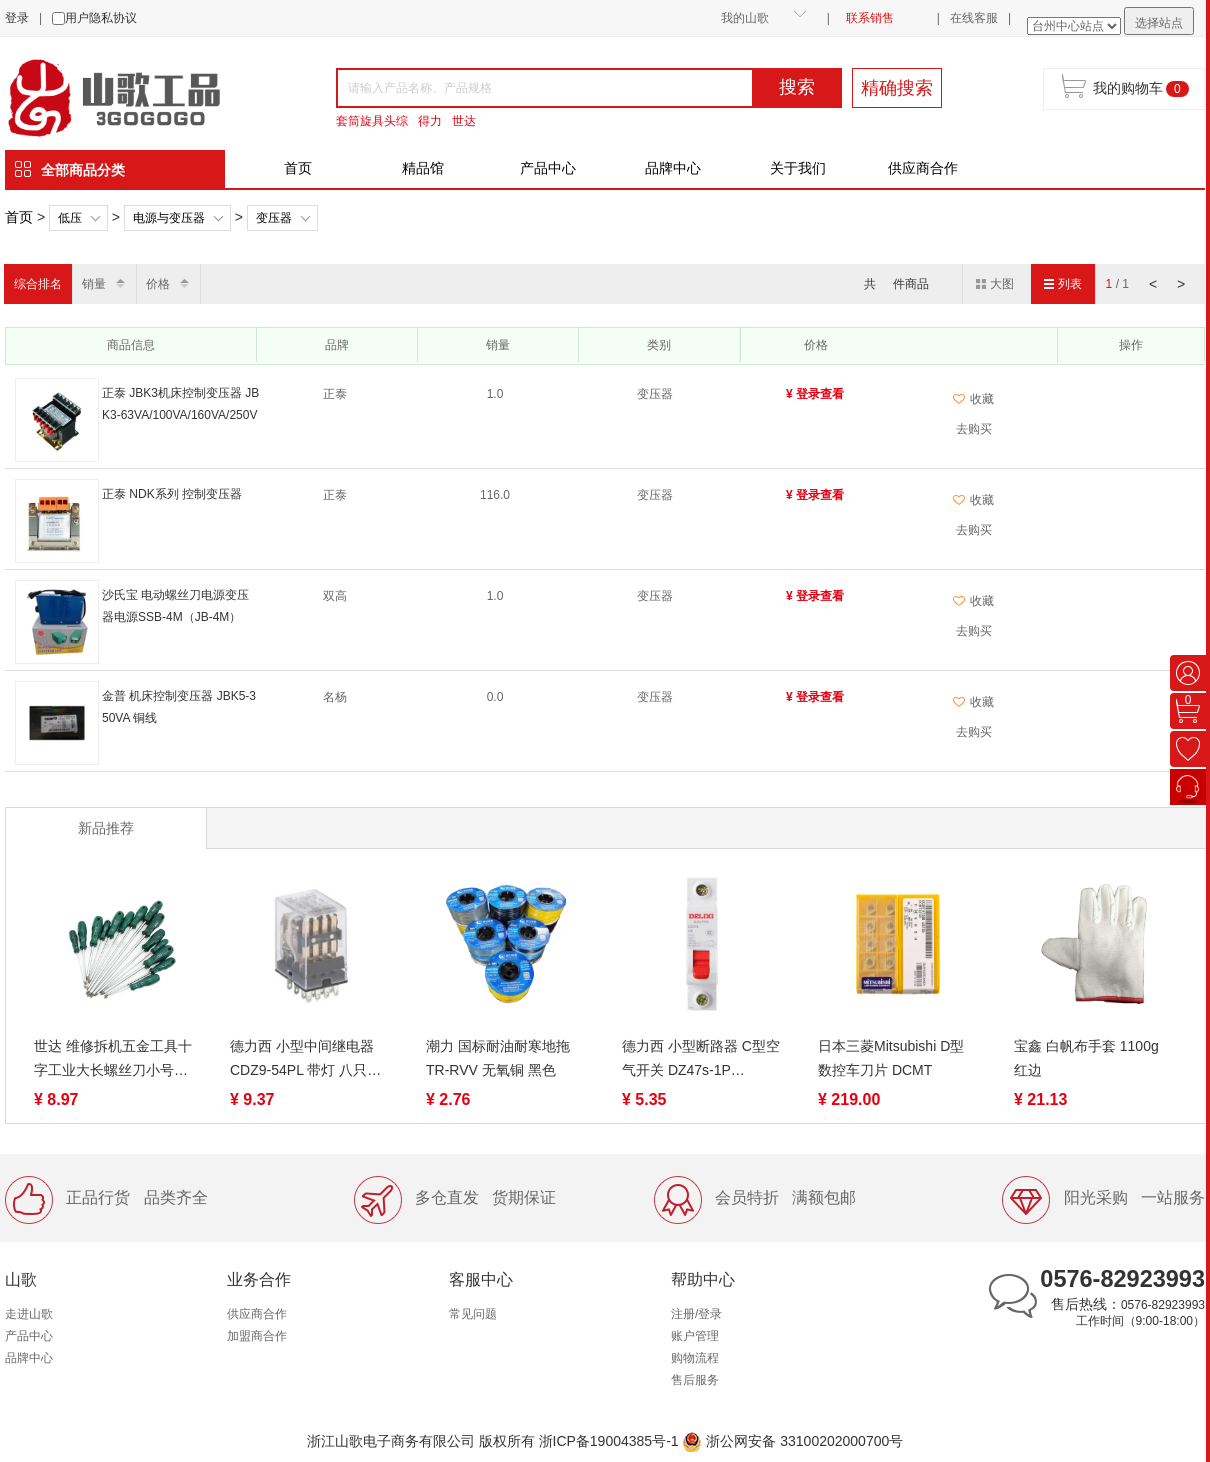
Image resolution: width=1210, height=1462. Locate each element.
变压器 (274, 218)
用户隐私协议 (101, 18)
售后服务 (695, 1380)
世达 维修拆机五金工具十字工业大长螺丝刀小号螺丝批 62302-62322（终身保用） (113, 1060)
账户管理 (695, 1336)
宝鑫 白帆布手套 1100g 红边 (1086, 1058)
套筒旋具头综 (372, 121)
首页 (298, 168)
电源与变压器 (169, 218)
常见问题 (473, 1314)
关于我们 (798, 168)
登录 (17, 18)
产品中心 (548, 168)
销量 (94, 284)
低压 (70, 218)
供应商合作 (923, 168)
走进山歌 (29, 1314)
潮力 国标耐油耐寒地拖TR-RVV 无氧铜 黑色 (498, 1058)
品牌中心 (673, 168)
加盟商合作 (257, 1336)
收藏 (973, 399)
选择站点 (1159, 23)
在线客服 (974, 18)
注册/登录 (696, 1314)
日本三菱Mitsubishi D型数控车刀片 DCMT (891, 1058)
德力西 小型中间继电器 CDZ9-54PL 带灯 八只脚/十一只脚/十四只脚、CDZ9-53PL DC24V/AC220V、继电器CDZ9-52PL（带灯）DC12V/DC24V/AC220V (308, 1060)
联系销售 (870, 18)
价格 (158, 284)
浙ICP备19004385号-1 (609, 1441)
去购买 (974, 429)
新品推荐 (106, 828)
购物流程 (695, 1358)
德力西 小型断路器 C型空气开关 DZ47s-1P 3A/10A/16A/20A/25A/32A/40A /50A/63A (702, 1060)
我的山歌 (745, 18)
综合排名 (38, 284)
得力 (430, 121)
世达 (464, 121)
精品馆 (423, 168)
